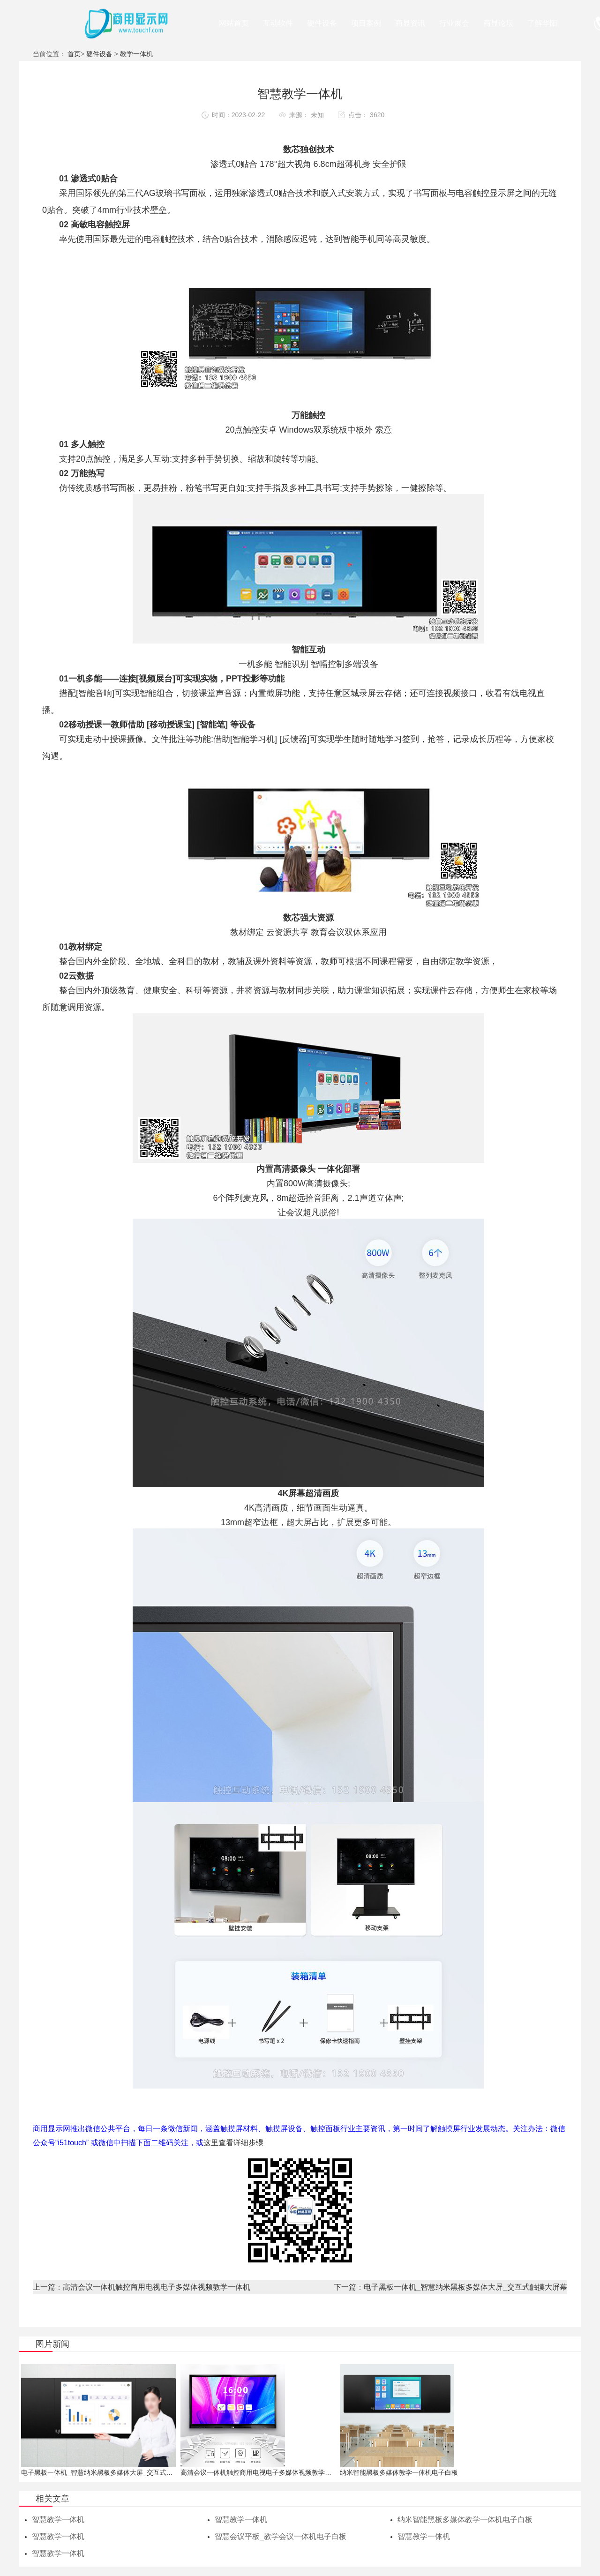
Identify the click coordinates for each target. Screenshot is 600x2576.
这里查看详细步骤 (233, 2143)
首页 (74, 54)
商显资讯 (410, 23)
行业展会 (454, 23)
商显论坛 (498, 23)
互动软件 (278, 23)
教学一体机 (136, 54)
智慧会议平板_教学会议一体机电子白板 (280, 2536)
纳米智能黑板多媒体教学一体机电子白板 (465, 2520)
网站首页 (234, 23)
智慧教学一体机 (58, 2520)
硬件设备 (322, 23)
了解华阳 (542, 23)
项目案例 (366, 23)
